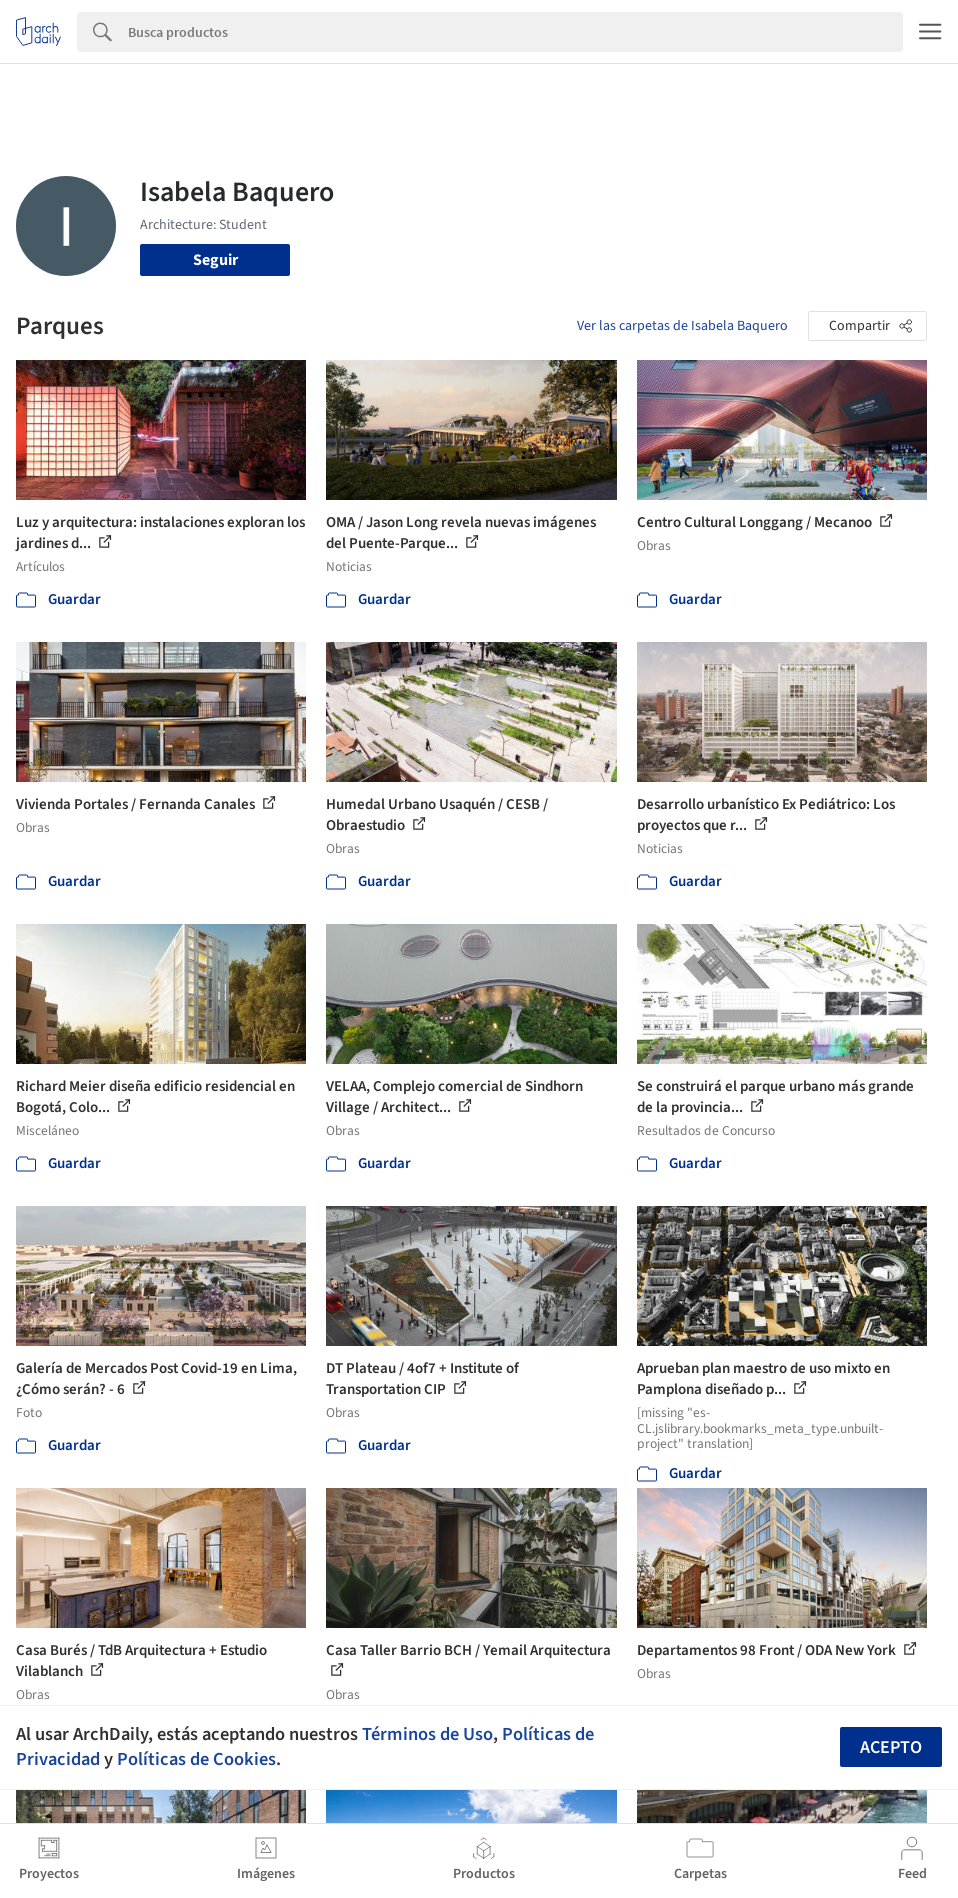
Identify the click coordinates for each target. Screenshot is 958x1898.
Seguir (215, 260)
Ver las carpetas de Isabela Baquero (682, 326)
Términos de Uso (427, 1734)
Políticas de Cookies (196, 1759)
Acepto (891, 1747)
